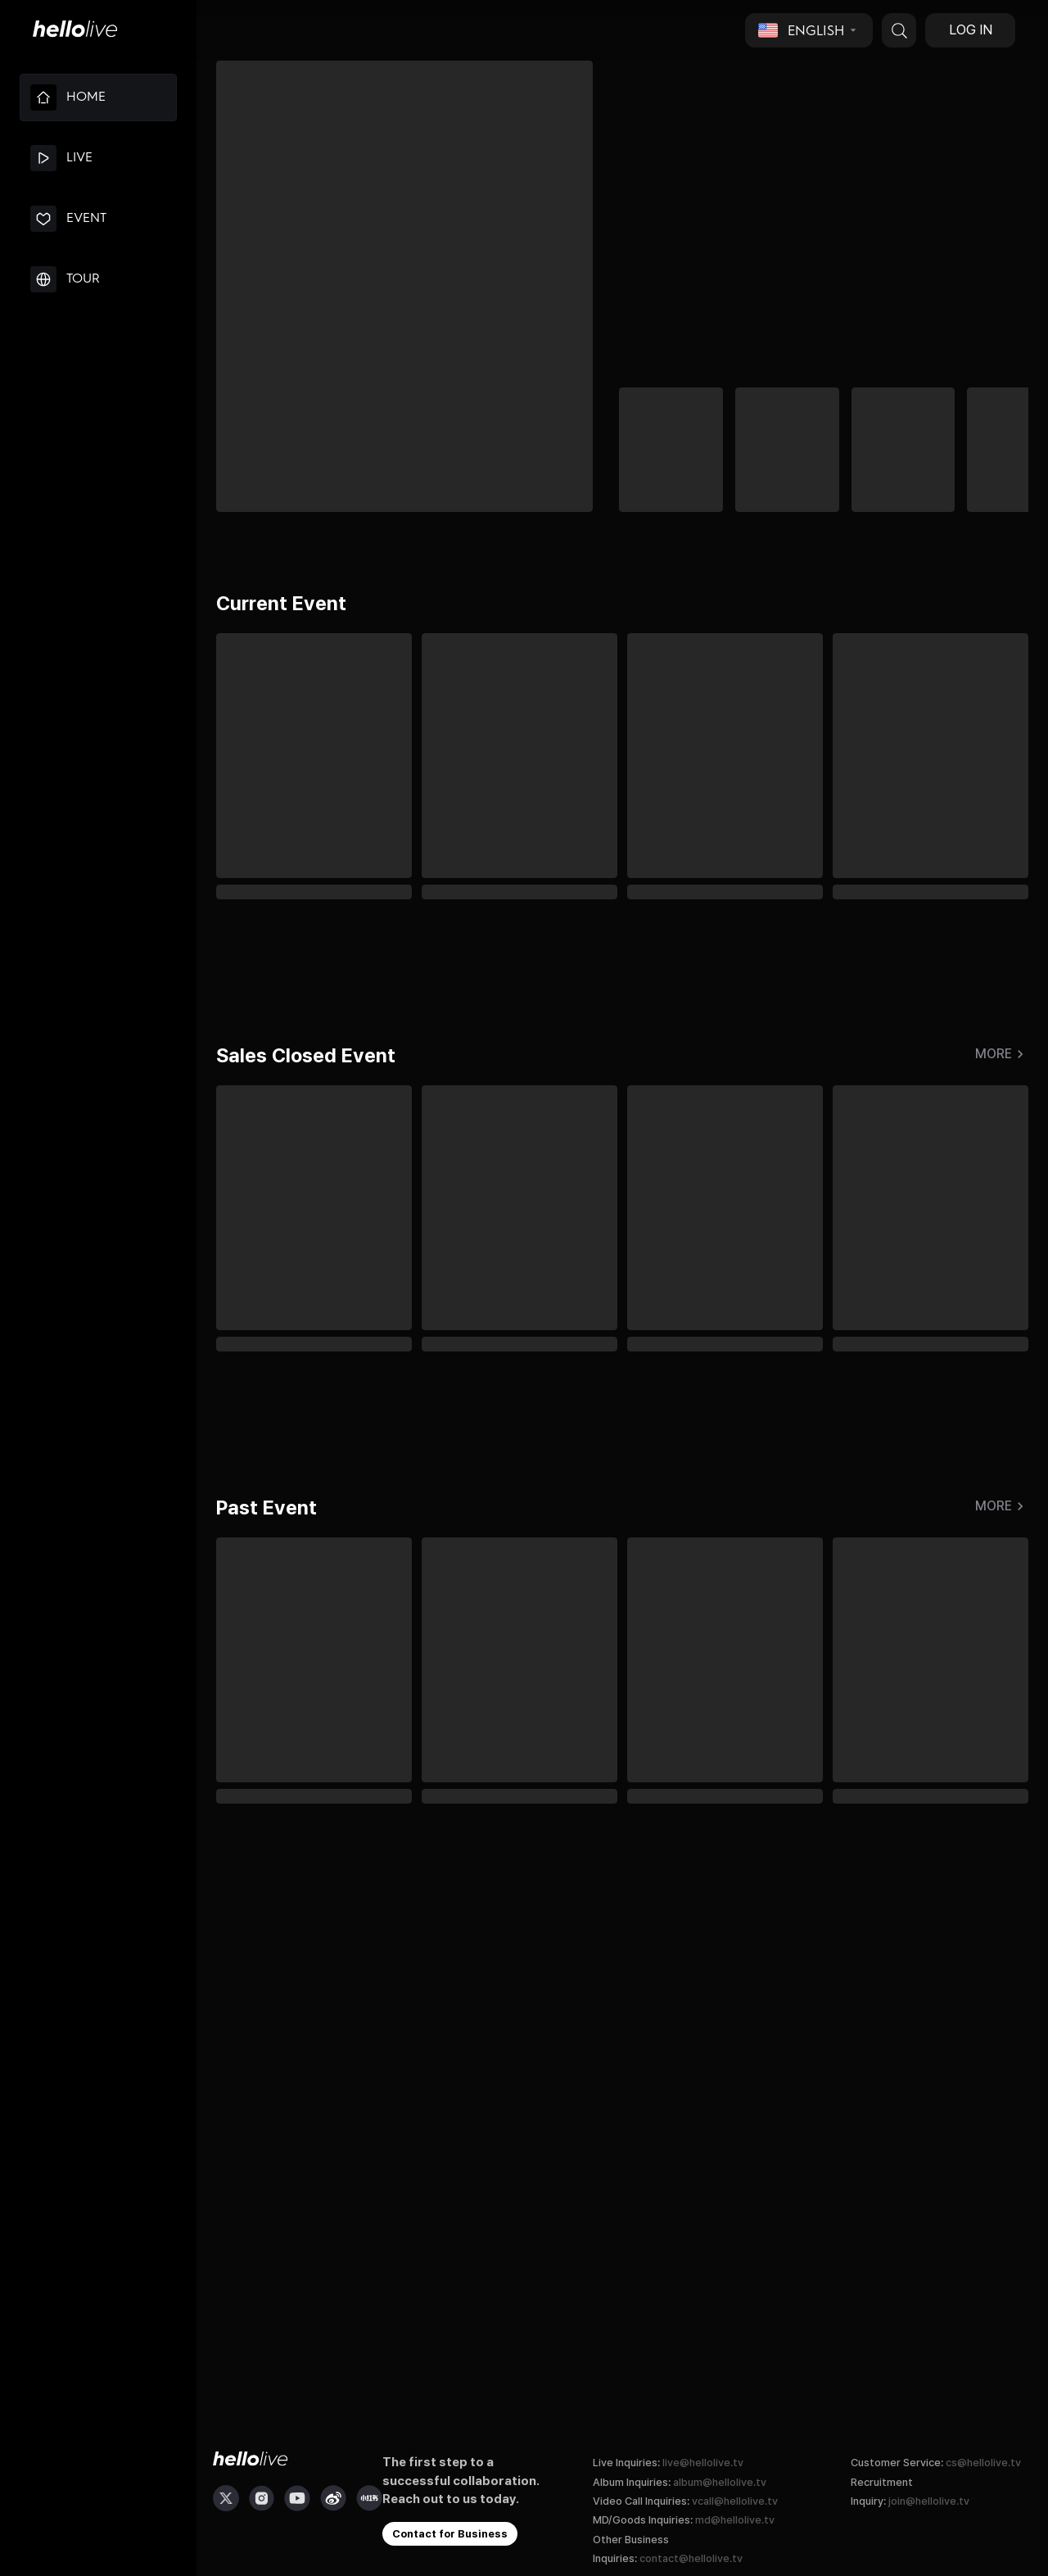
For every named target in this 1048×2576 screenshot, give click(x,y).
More (1001, 1054)
